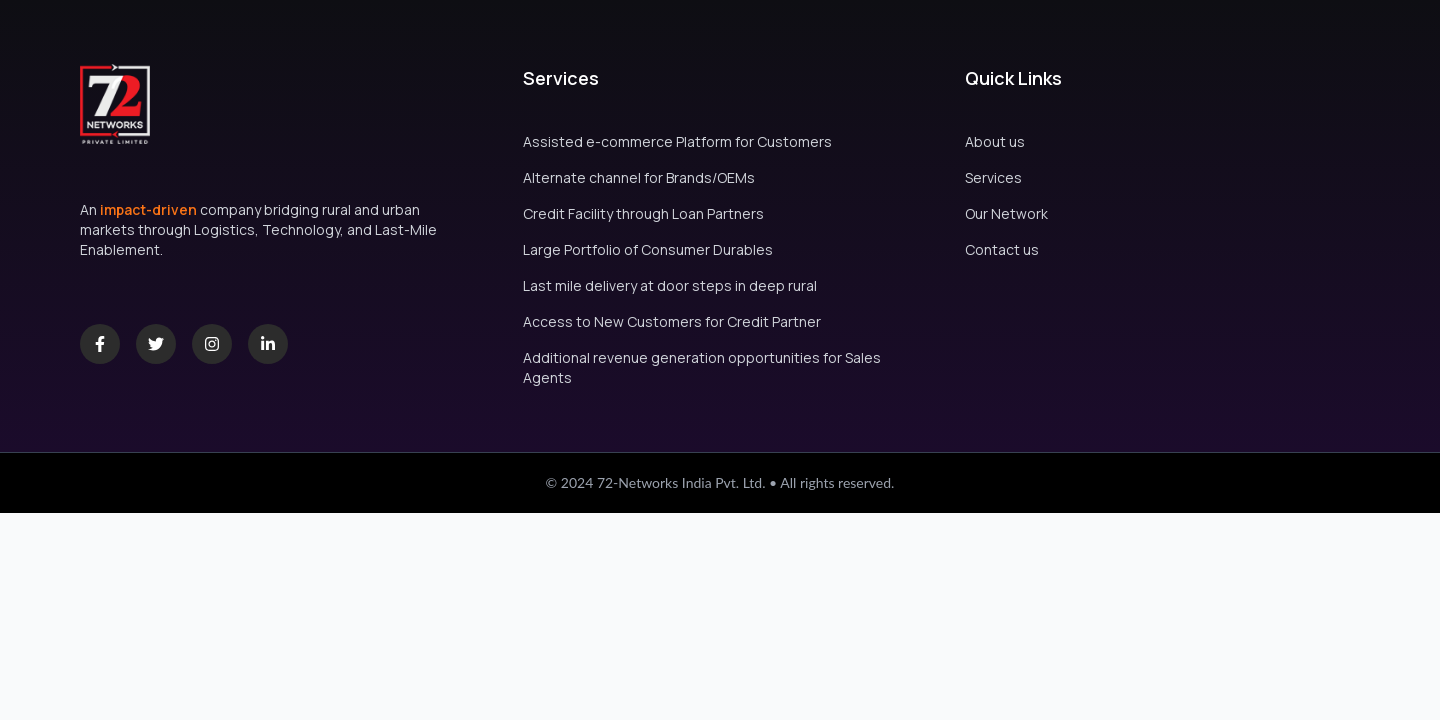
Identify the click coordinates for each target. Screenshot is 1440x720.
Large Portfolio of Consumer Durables (648, 249)
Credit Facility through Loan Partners (643, 213)
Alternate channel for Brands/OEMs (639, 177)
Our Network (1006, 213)
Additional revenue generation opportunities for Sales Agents (702, 367)
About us (995, 141)
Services (993, 177)
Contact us (1002, 249)
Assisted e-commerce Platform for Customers (677, 141)
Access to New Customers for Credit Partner (672, 321)
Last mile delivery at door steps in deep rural (670, 285)
